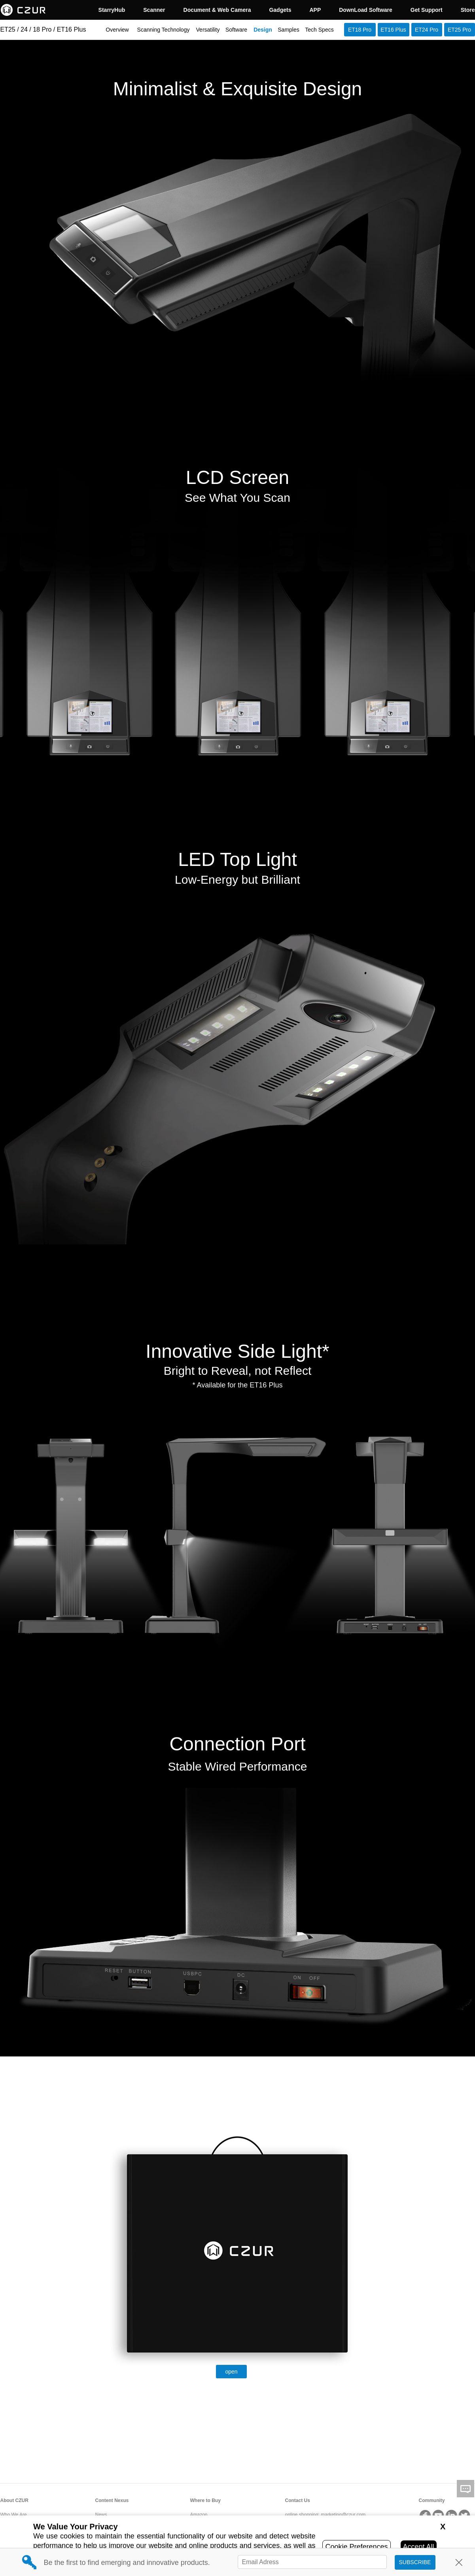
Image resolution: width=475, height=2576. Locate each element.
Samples (288, 29)
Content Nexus (112, 2500)
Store (468, 10)
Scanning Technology (163, 29)
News (101, 2514)
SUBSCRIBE (415, 2562)
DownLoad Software (365, 10)
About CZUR (14, 2500)
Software (236, 29)
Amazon (199, 2514)
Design (263, 29)
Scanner (154, 10)
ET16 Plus (393, 29)
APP (315, 10)
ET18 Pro (359, 29)
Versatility (208, 29)
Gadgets (280, 10)
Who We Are (13, 2514)
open (231, 2371)
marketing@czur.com (343, 2514)
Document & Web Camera (217, 10)
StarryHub (111, 10)
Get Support (427, 10)
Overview (117, 29)
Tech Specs (319, 29)
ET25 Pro (459, 29)
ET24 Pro (426, 29)
